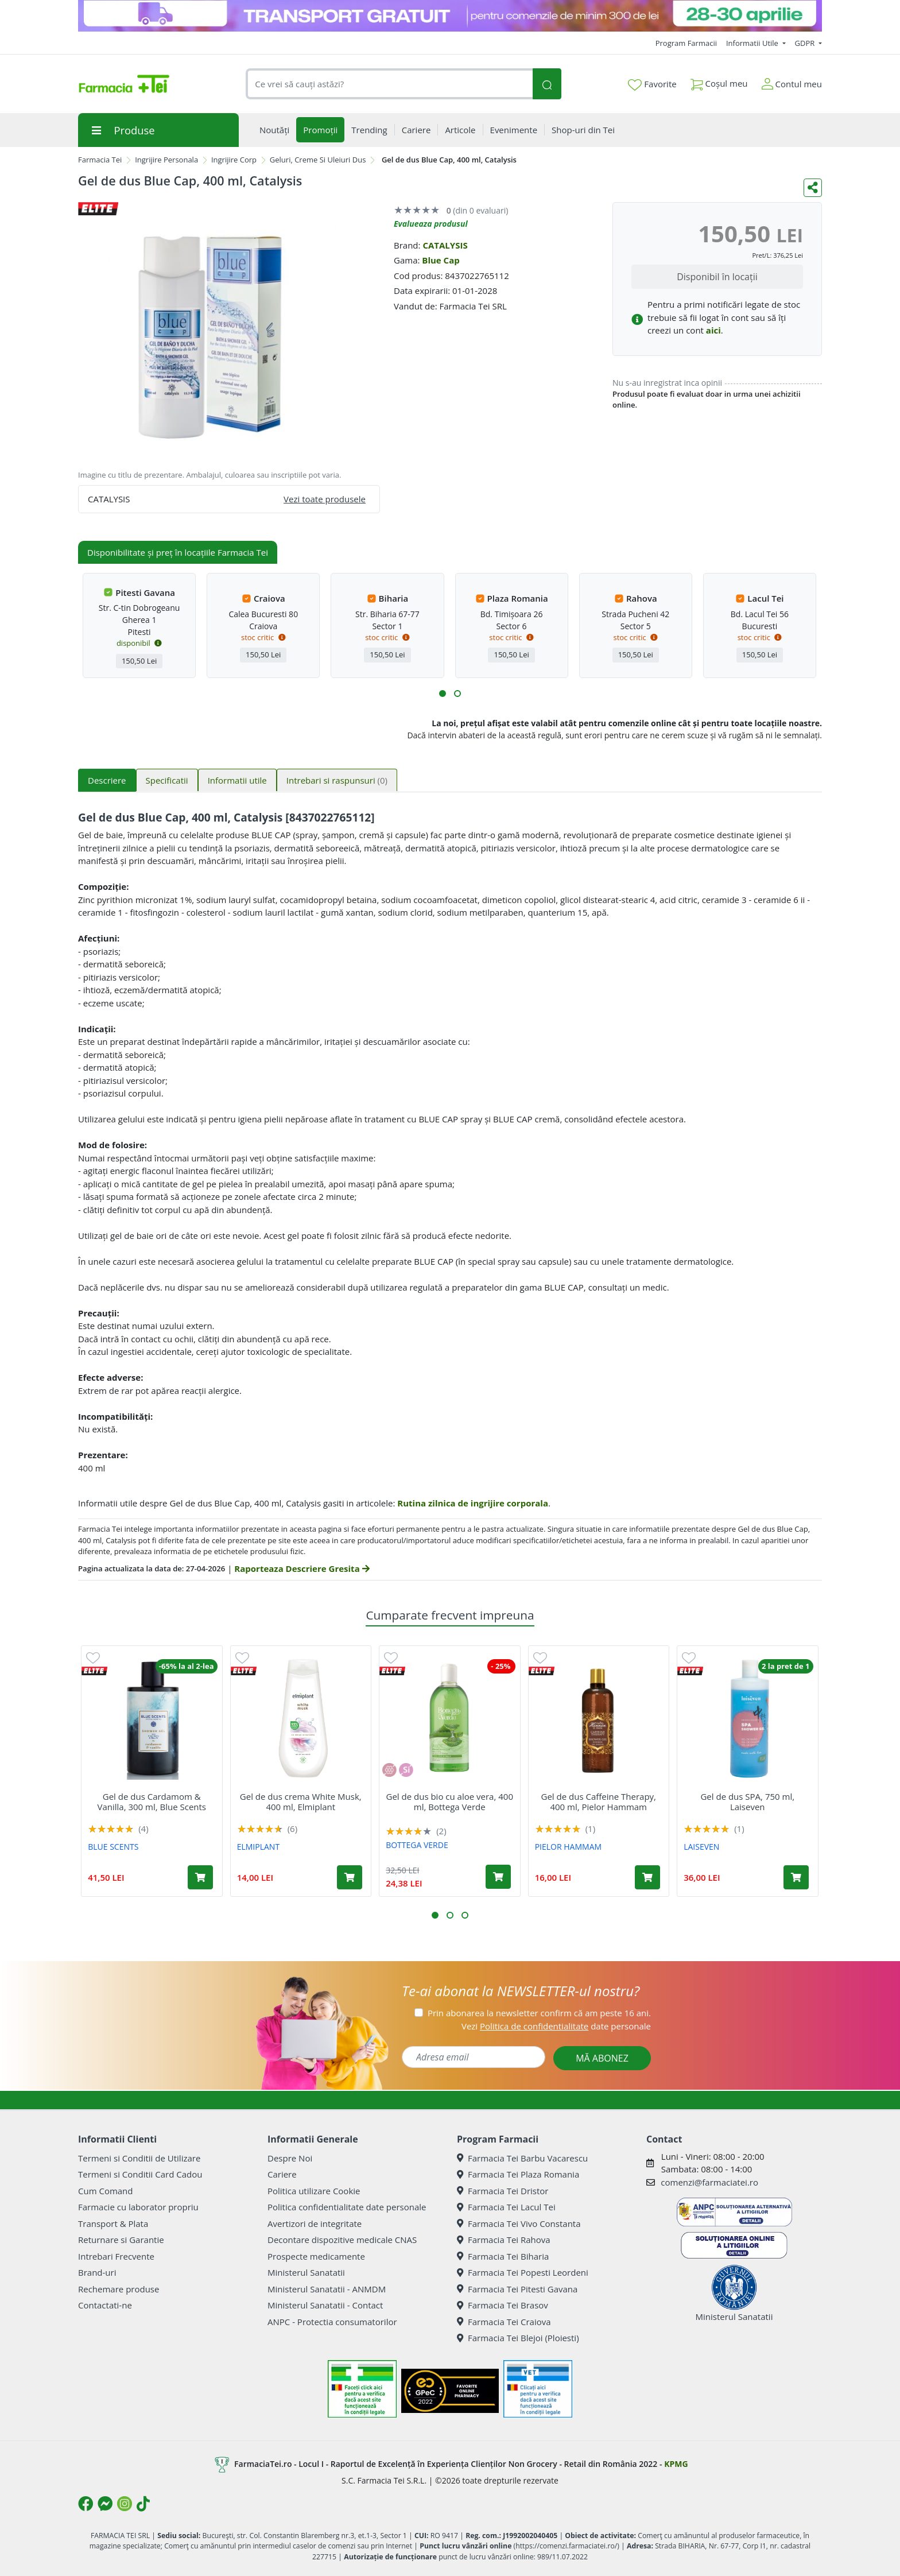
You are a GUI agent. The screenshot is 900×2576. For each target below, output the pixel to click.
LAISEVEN (701, 1846)
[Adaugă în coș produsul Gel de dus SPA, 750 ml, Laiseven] (796, 1877)
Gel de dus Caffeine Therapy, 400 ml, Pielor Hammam (598, 1801)
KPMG (676, 2463)
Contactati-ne (105, 2305)
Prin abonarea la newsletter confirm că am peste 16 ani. (539, 2013)
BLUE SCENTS (113, 1846)
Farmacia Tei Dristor (502, 2191)
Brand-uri (97, 2272)
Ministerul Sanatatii (306, 2272)
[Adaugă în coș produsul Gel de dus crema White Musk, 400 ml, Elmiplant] (349, 1877)
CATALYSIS (444, 245)
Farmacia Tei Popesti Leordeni (522, 2272)
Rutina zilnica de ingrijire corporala (472, 1503)
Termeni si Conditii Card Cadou (140, 2174)
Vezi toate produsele (325, 499)
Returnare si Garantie (121, 2239)
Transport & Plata (113, 2223)
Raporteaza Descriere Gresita (301, 1568)
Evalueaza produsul (431, 223)
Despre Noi (289, 2158)
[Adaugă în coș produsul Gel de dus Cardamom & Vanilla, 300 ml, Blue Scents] (200, 1877)
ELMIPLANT (258, 1846)
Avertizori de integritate (314, 2223)
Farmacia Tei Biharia (503, 2256)
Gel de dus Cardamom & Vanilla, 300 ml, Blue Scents (151, 1801)
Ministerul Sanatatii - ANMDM (326, 2289)
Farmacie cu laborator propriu (138, 2207)
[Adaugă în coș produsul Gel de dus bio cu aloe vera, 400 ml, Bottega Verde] (498, 1877)
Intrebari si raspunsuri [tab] (336, 780)
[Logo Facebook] (85, 2503)
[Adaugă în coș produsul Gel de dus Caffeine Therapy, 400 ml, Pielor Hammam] (647, 1877)
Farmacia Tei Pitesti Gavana (517, 2289)
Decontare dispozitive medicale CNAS (342, 2239)
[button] (442, 693)
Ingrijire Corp (234, 159)
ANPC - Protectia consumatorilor (332, 2321)
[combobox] (389, 84)
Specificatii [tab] (167, 780)
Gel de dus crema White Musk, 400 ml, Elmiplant (301, 1801)
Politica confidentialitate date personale (346, 2207)
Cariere (282, 2174)
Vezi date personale (556, 2026)
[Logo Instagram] (124, 2503)
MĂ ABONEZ (602, 2058)
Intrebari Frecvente (116, 2256)
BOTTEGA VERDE (417, 1844)
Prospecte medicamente (316, 2256)
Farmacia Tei (100, 159)
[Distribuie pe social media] (813, 188)
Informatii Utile (753, 43)
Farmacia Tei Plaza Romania (518, 2174)
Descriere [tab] (107, 780)
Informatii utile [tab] (237, 780)
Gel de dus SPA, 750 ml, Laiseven (747, 1801)
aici (713, 330)
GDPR (806, 43)
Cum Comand (105, 2191)
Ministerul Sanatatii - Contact (325, 2305)
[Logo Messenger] (105, 2503)
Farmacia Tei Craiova (504, 2321)
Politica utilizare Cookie (313, 2191)
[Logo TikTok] (143, 2503)
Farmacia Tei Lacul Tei (506, 2207)
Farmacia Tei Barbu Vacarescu (522, 2158)
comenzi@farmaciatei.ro (709, 2182)
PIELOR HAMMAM (568, 1846)
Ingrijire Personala (166, 159)
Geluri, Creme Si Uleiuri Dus (318, 159)
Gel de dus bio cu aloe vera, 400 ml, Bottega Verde (449, 1801)
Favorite (652, 84)
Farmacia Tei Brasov (502, 2305)
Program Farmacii (686, 43)
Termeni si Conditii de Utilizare (139, 2158)
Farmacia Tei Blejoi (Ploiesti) (518, 2337)
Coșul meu (719, 81)
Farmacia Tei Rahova (503, 2239)
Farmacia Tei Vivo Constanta (519, 2223)
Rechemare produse (118, 2289)
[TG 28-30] (450, 16)
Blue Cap (440, 260)
